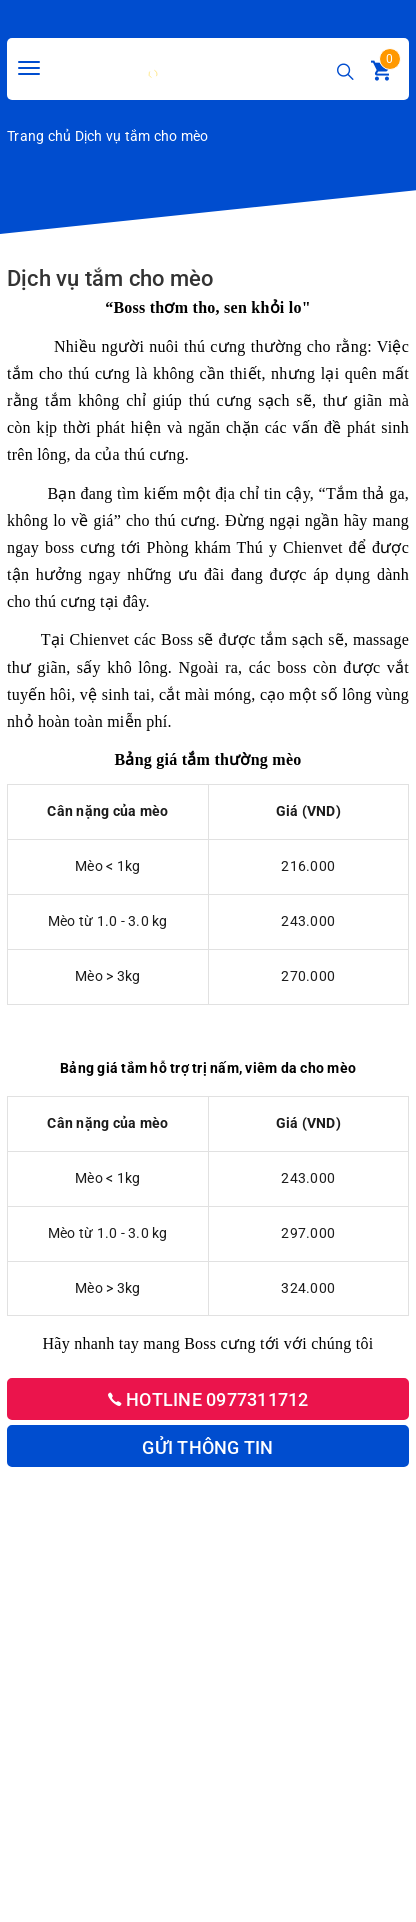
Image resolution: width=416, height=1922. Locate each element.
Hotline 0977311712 (208, 1399)
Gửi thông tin (207, 1447)
